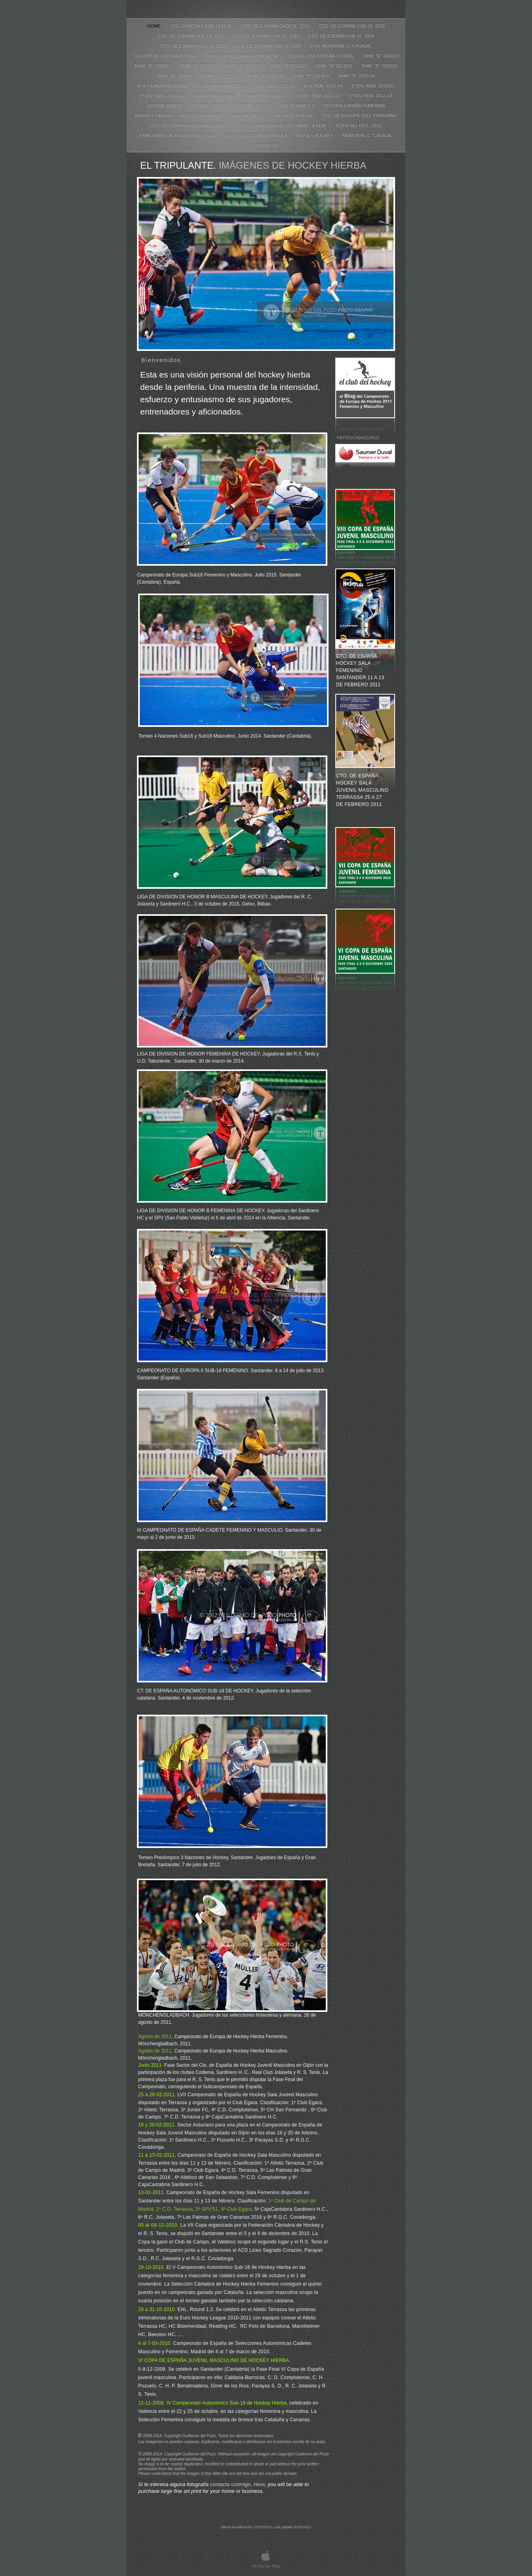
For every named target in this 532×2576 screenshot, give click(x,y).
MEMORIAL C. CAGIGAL (367, 135)
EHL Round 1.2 (298, 105)
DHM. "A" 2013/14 (289, 65)
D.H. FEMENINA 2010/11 (163, 85)
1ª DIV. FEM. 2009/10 (214, 95)
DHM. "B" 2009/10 (176, 75)
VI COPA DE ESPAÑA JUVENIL (167, 55)
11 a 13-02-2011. (158, 2155)
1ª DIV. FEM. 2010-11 (266, 95)
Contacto (266, 145)
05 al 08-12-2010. (159, 2225)
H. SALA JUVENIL (295, 115)
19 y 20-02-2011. (157, 2125)
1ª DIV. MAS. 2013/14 (162, 95)
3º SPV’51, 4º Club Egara (224, 2209)
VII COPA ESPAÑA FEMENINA (354, 105)
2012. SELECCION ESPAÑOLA (256, 135)
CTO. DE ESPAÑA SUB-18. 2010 (193, 45)
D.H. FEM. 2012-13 (276, 85)
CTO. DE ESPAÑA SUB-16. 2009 (341, 35)
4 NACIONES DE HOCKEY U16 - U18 (178, 135)
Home (154, 25)
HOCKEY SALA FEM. (202, 115)
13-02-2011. (152, 2192)
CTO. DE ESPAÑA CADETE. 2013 (276, 25)
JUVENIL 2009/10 (165, 105)
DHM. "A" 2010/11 (153, 65)
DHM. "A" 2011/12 (198, 65)
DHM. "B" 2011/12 (221, 75)
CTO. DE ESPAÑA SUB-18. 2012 (352, 25)
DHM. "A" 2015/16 (379, 65)
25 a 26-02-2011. (158, 2094)
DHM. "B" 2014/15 (312, 75)
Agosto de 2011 (155, 2036)
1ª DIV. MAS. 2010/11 (373, 85)
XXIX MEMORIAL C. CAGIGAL (341, 45)
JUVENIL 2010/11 (210, 105)
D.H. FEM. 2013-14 (323, 85)
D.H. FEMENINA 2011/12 (222, 85)
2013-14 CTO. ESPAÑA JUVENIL (322, 55)
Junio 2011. (151, 2065)
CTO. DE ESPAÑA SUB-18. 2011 (191, 35)
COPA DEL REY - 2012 (359, 125)
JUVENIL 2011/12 (254, 105)
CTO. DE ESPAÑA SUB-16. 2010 (266, 35)
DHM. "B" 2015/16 (356, 75)
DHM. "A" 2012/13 (244, 65)
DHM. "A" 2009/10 (381, 55)
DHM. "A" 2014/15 (334, 65)
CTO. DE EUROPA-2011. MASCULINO (189, 125)
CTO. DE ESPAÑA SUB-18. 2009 (268, 45)
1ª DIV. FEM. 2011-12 (319, 95)
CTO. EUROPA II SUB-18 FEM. (201, 25)
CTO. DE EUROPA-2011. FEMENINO (359, 115)
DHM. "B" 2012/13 (267, 75)
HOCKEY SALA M (153, 115)
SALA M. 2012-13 (251, 115)
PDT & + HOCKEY (315, 135)
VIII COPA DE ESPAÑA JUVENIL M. (243, 55)
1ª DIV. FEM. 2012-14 (370, 95)
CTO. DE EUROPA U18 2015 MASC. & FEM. (282, 125)
